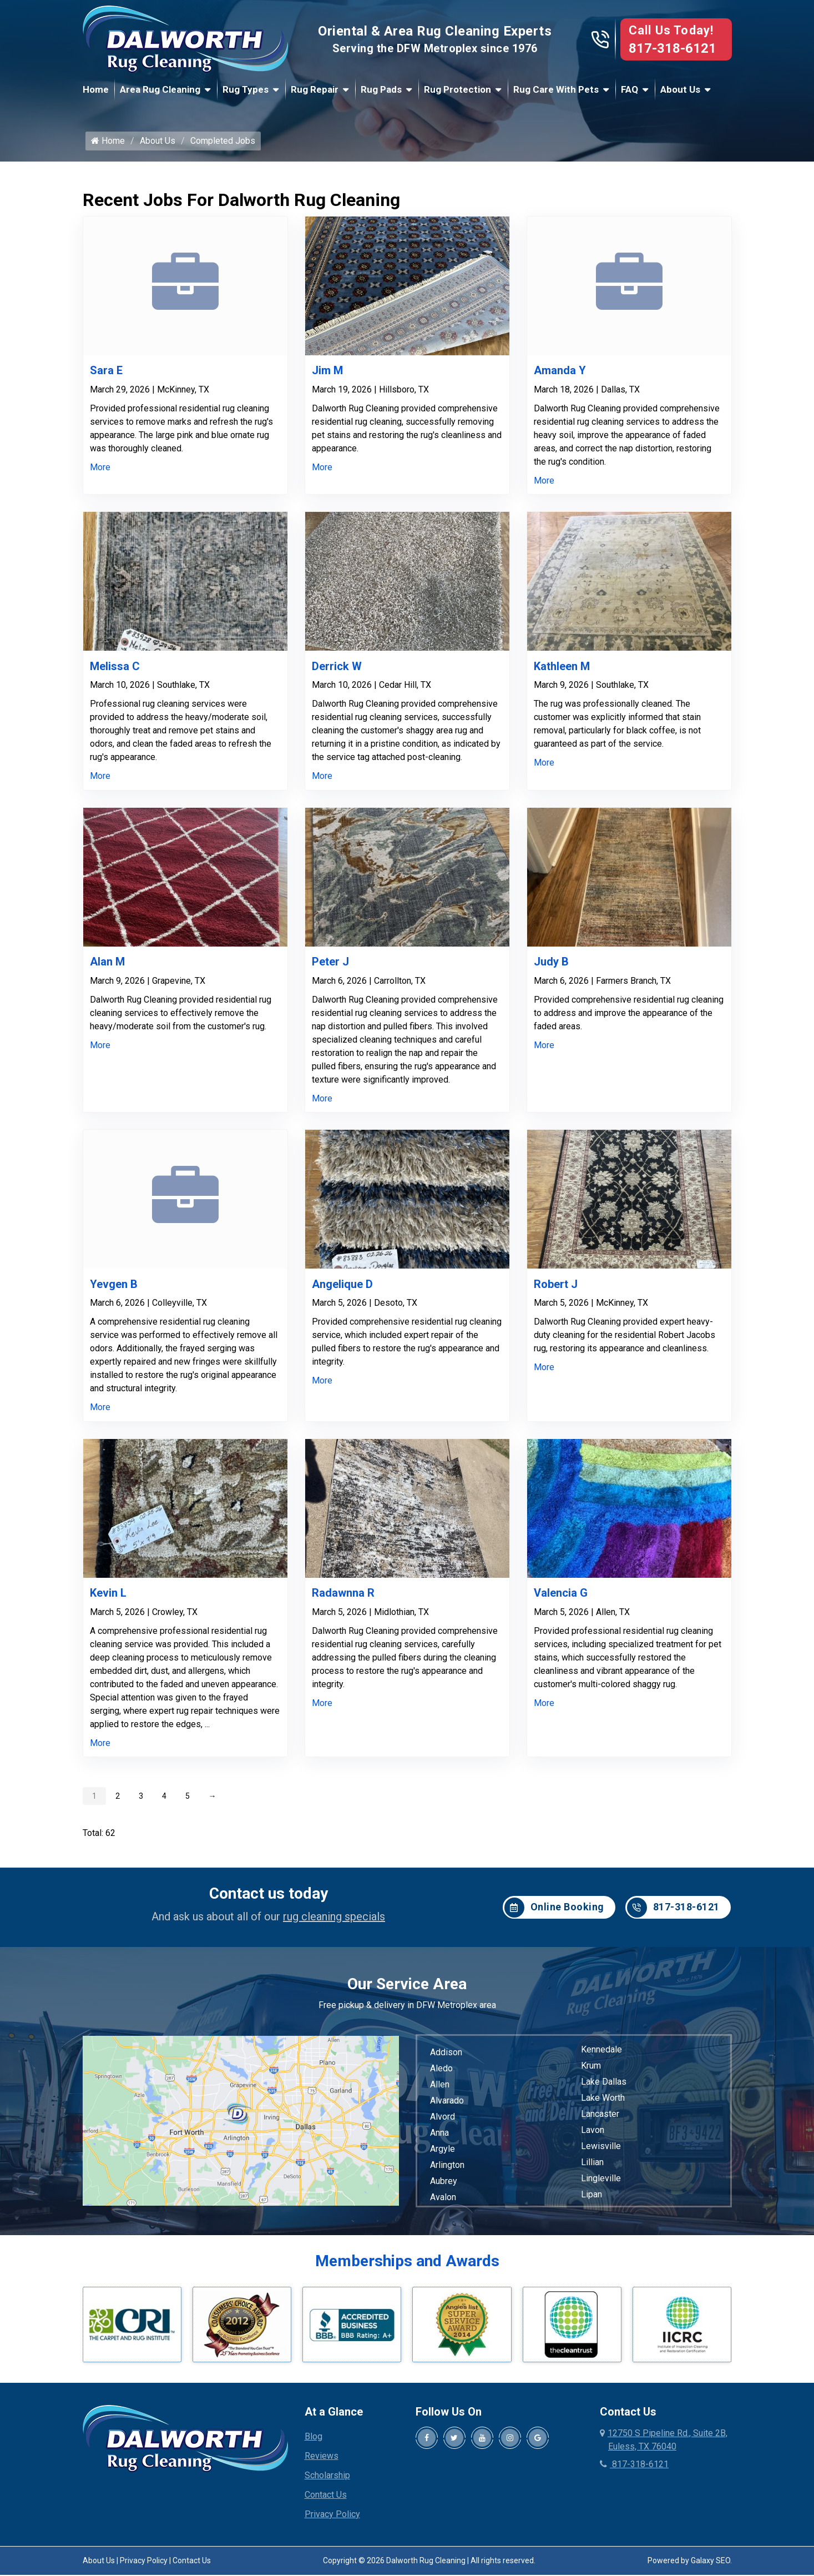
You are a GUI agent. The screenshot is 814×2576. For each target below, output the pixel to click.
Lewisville (601, 2151)
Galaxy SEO (710, 2565)
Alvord (442, 2122)
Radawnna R (343, 1598)
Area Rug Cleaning (160, 89)
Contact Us (326, 2499)
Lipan (591, 2200)
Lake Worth (603, 2103)
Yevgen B (114, 1289)
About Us (680, 89)
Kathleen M (562, 671)
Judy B (551, 967)
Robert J (556, 1289)
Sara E (106, 376)
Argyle (442, 2154)
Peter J (330, 967)
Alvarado (447, 2106)
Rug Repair (314, 89)
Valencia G (561, 1598)
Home (96, 89)
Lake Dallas (603, 2087)
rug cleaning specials (334, 1922)
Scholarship (327, 2480)
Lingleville (601, 2183)
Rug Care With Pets (556, 89)
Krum (591, 2071)
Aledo (441, 2074)
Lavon (592, 2135)
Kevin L (108, 1598)
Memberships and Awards (407, 2266)
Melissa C (115, 671)
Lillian (592, 2167)
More (100, 472)
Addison (446, 2057)
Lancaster (600, 2119)
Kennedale (601, 2055)
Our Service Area (407, 1989)
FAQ (629, 89)
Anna (439, 2138)
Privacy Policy (332, 2519)
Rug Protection (457, 89)
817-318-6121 (672, 48)
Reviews (321, 2461)
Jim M (327, 376)
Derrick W (337, 671)
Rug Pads (381, 89)
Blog (313, 2441)
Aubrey (443, 2186)
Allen (439, 2090)
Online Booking (554, 1913)
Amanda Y (560, 376)
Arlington (447, 2170)
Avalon (443, 2202)
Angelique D (342, 1289)
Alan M (107, 967)
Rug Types (246, 89)
